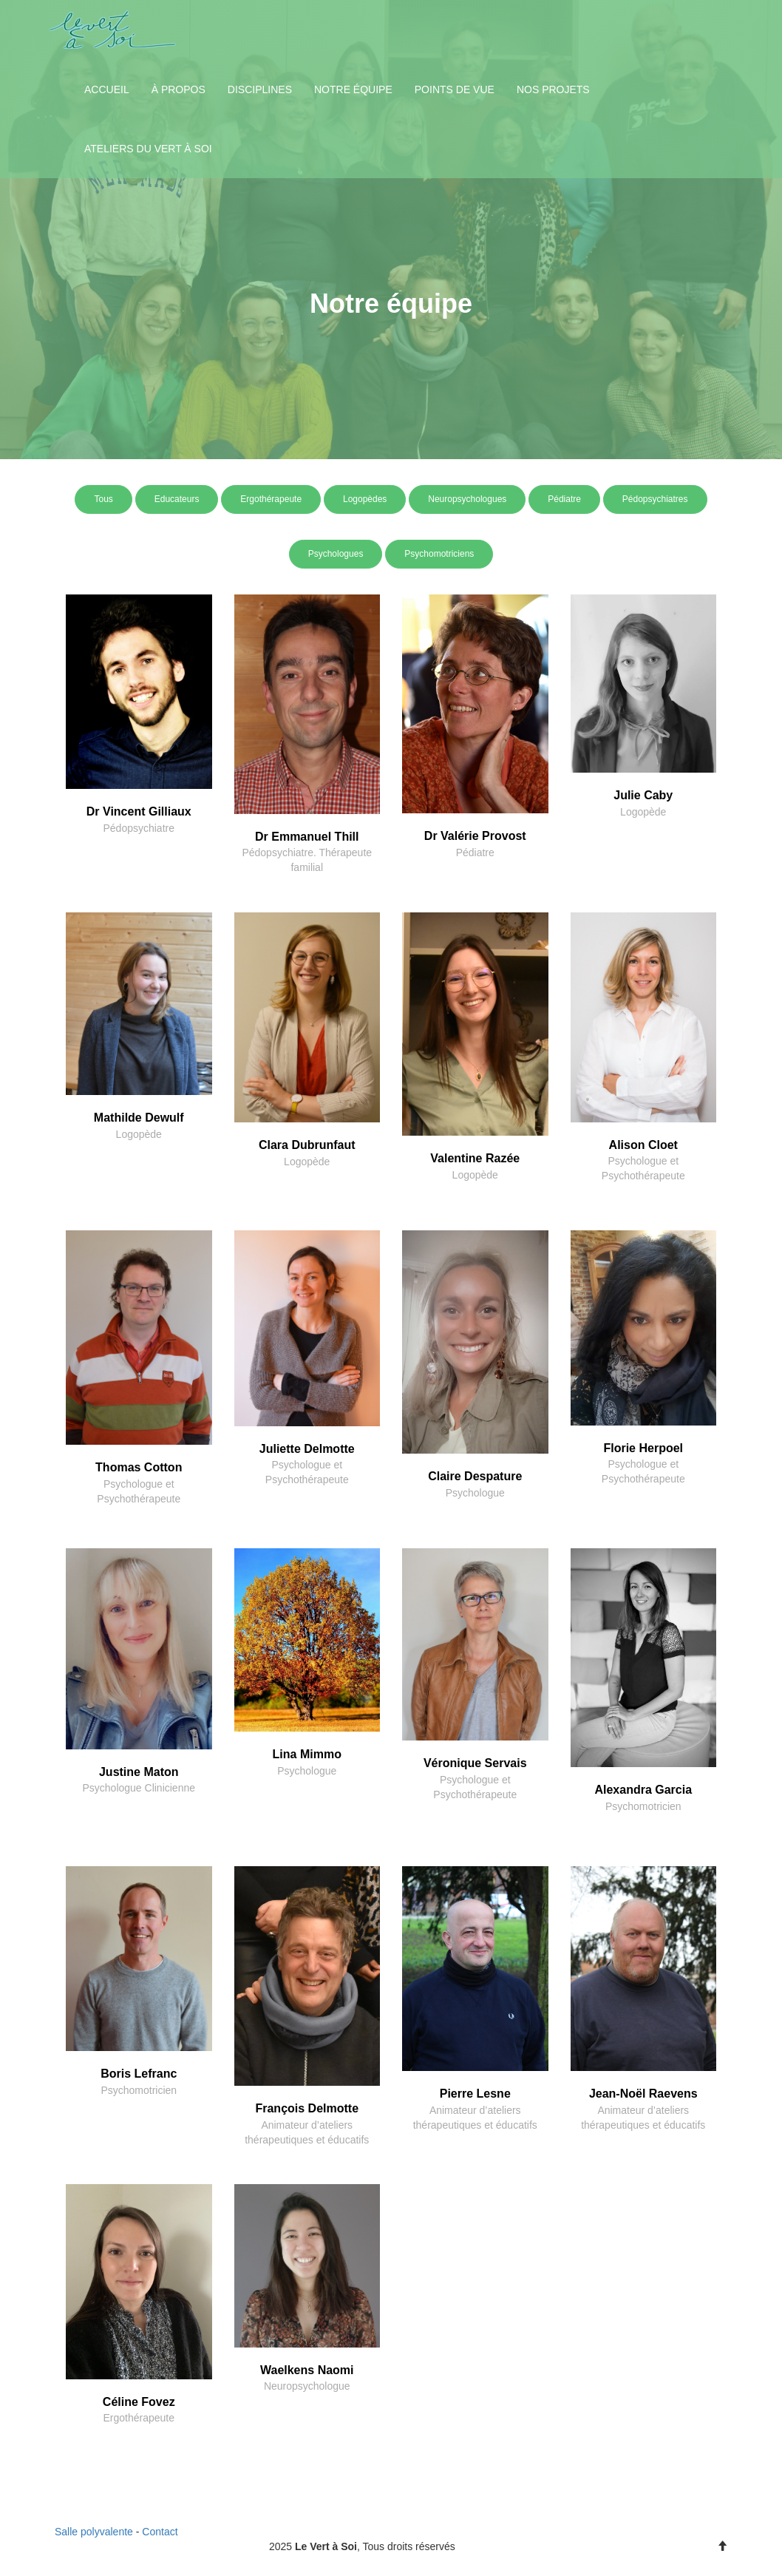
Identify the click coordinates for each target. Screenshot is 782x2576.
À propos (178, 89)
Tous (103, 499)
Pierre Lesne (475, 2093)
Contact (159, 2532)
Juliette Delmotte (307, 1449)
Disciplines (260, 89)
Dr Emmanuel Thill (306, 836)
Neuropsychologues (467, 499)
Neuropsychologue (307, 2386)
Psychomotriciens (439, 554)
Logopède (643, 812)
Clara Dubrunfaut (307, 1145)
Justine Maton (139, 1772)
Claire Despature (475, 1476)
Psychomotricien (643, 1806)
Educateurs (177, 499)
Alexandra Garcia (643, 1789)
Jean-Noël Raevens (643, 2093)
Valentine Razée (475, 1158)
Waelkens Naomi (307, 2370)
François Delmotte (306, 2108)
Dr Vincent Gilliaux (138, 811)
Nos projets (553, 89)
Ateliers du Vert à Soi (148, 149)
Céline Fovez (139, 2402)
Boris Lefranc (139, 2073)
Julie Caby (643, 795)
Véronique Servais (475, 1763)
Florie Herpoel (643, 1448)
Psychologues (336, 554)
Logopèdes (365, 499)
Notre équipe (353, 89)
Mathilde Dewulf (139, 1117)
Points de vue (454, 89)
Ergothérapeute (271, 499)
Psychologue (475, 1493)
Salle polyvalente (94, 2532)
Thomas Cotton (138, 1467)
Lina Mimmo (307, 1754)
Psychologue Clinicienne (138, 1788)
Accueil (106, 89)
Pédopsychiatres (655, 499)
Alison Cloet (643, 1145)
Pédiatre (564, 499)
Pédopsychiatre (138, 828)
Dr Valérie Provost (475, 836)
